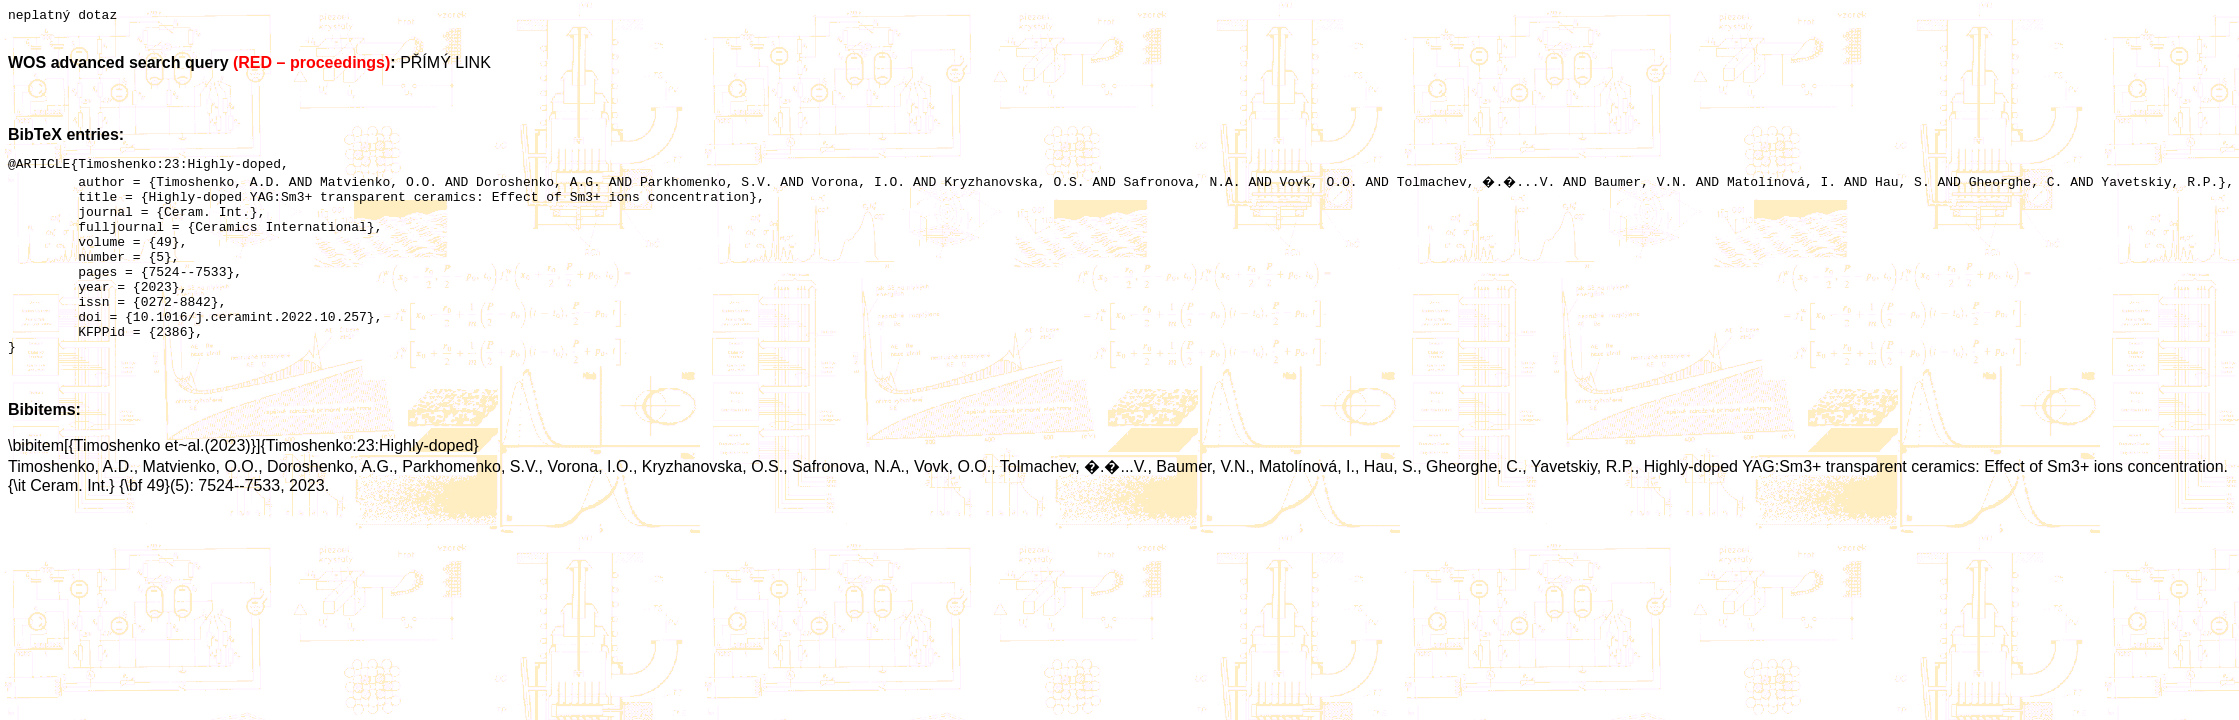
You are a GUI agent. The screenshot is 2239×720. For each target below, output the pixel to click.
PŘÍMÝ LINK (445, 65)
